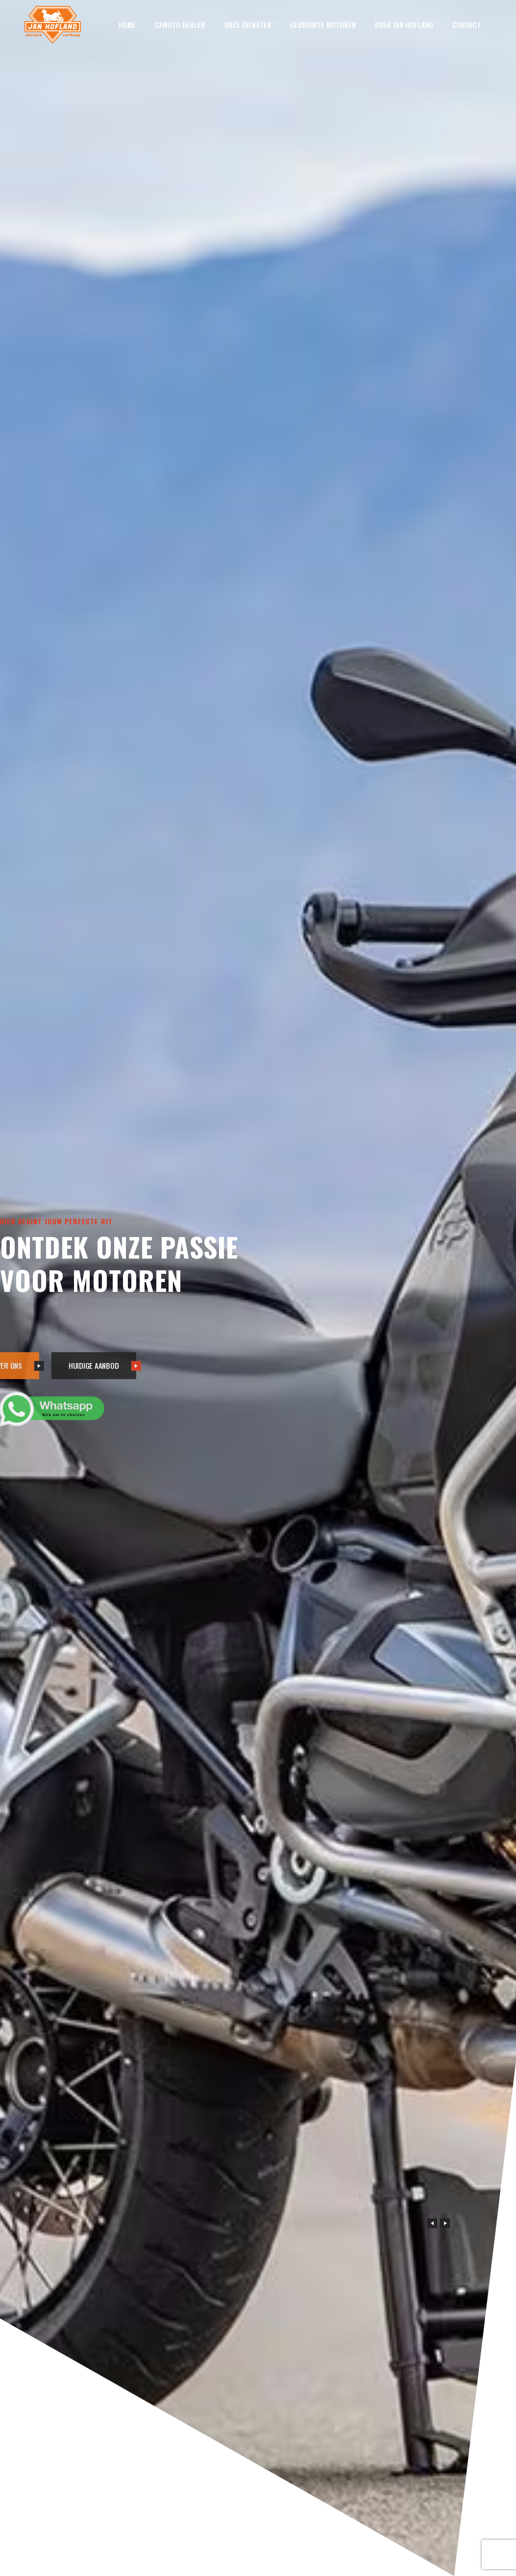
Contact (466, 24)
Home (127, 24)
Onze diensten (247, 24)
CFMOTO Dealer (180, 24)
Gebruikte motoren (323, 24)
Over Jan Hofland (404, 24)
